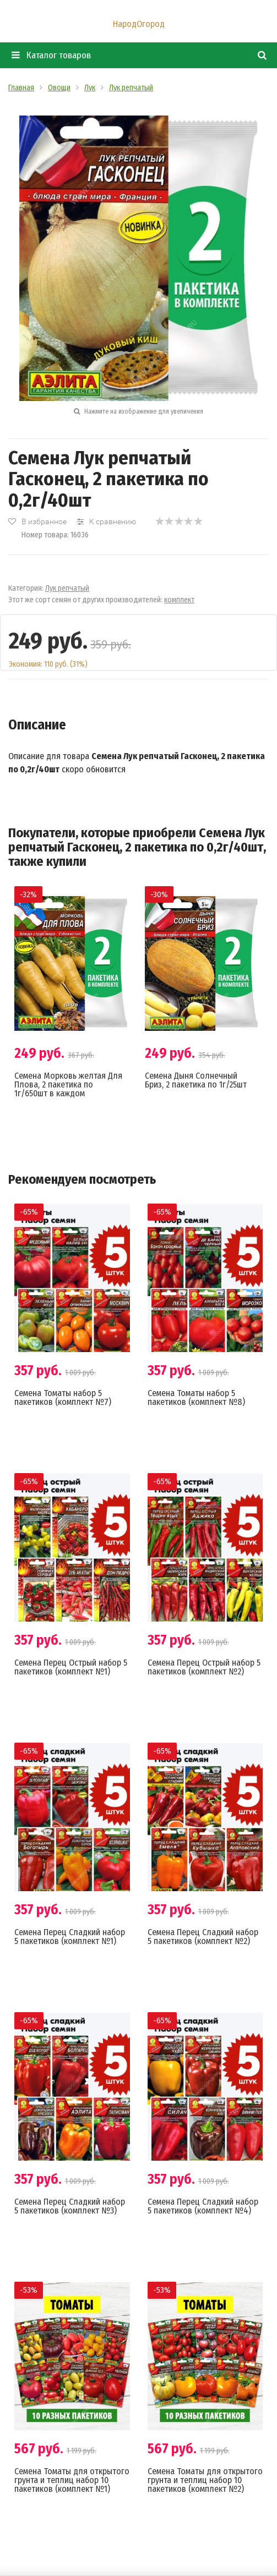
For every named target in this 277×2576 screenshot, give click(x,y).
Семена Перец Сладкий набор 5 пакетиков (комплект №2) (203, 1936)
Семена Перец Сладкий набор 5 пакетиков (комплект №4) (203, 2206)
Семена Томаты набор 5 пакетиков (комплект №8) (196, 1397)
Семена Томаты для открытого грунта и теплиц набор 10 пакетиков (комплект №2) (205, 2480)
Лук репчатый (67, 588)
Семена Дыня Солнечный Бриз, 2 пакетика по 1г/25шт (196, 1080)
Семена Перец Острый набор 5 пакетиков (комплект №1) (70, 1667)
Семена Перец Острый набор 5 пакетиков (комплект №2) (204, 1667)
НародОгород (139, 24)
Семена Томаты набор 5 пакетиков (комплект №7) (62, 1397)
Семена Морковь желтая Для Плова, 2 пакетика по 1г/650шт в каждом (68, 1084)
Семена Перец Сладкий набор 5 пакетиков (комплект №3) (69, 2206)
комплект (179, 600)
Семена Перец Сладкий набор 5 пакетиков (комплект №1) (69, 1936)
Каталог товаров (51, 55)
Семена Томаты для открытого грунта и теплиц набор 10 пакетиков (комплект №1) (71, 2480)
